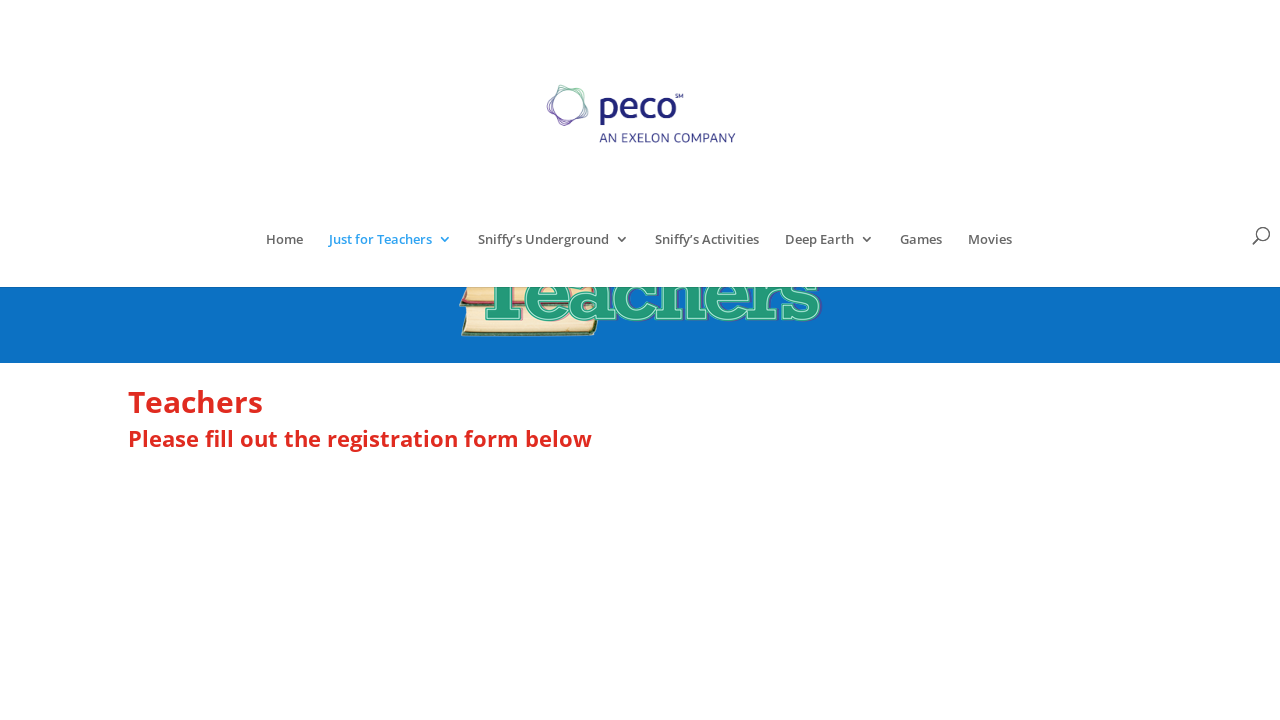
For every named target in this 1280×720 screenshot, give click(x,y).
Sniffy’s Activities (707, 240)
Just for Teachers (380, 240)
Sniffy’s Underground (543, 240)
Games (921, 240)
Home (284, 240)
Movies (990, 240)
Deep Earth (819, 240)
